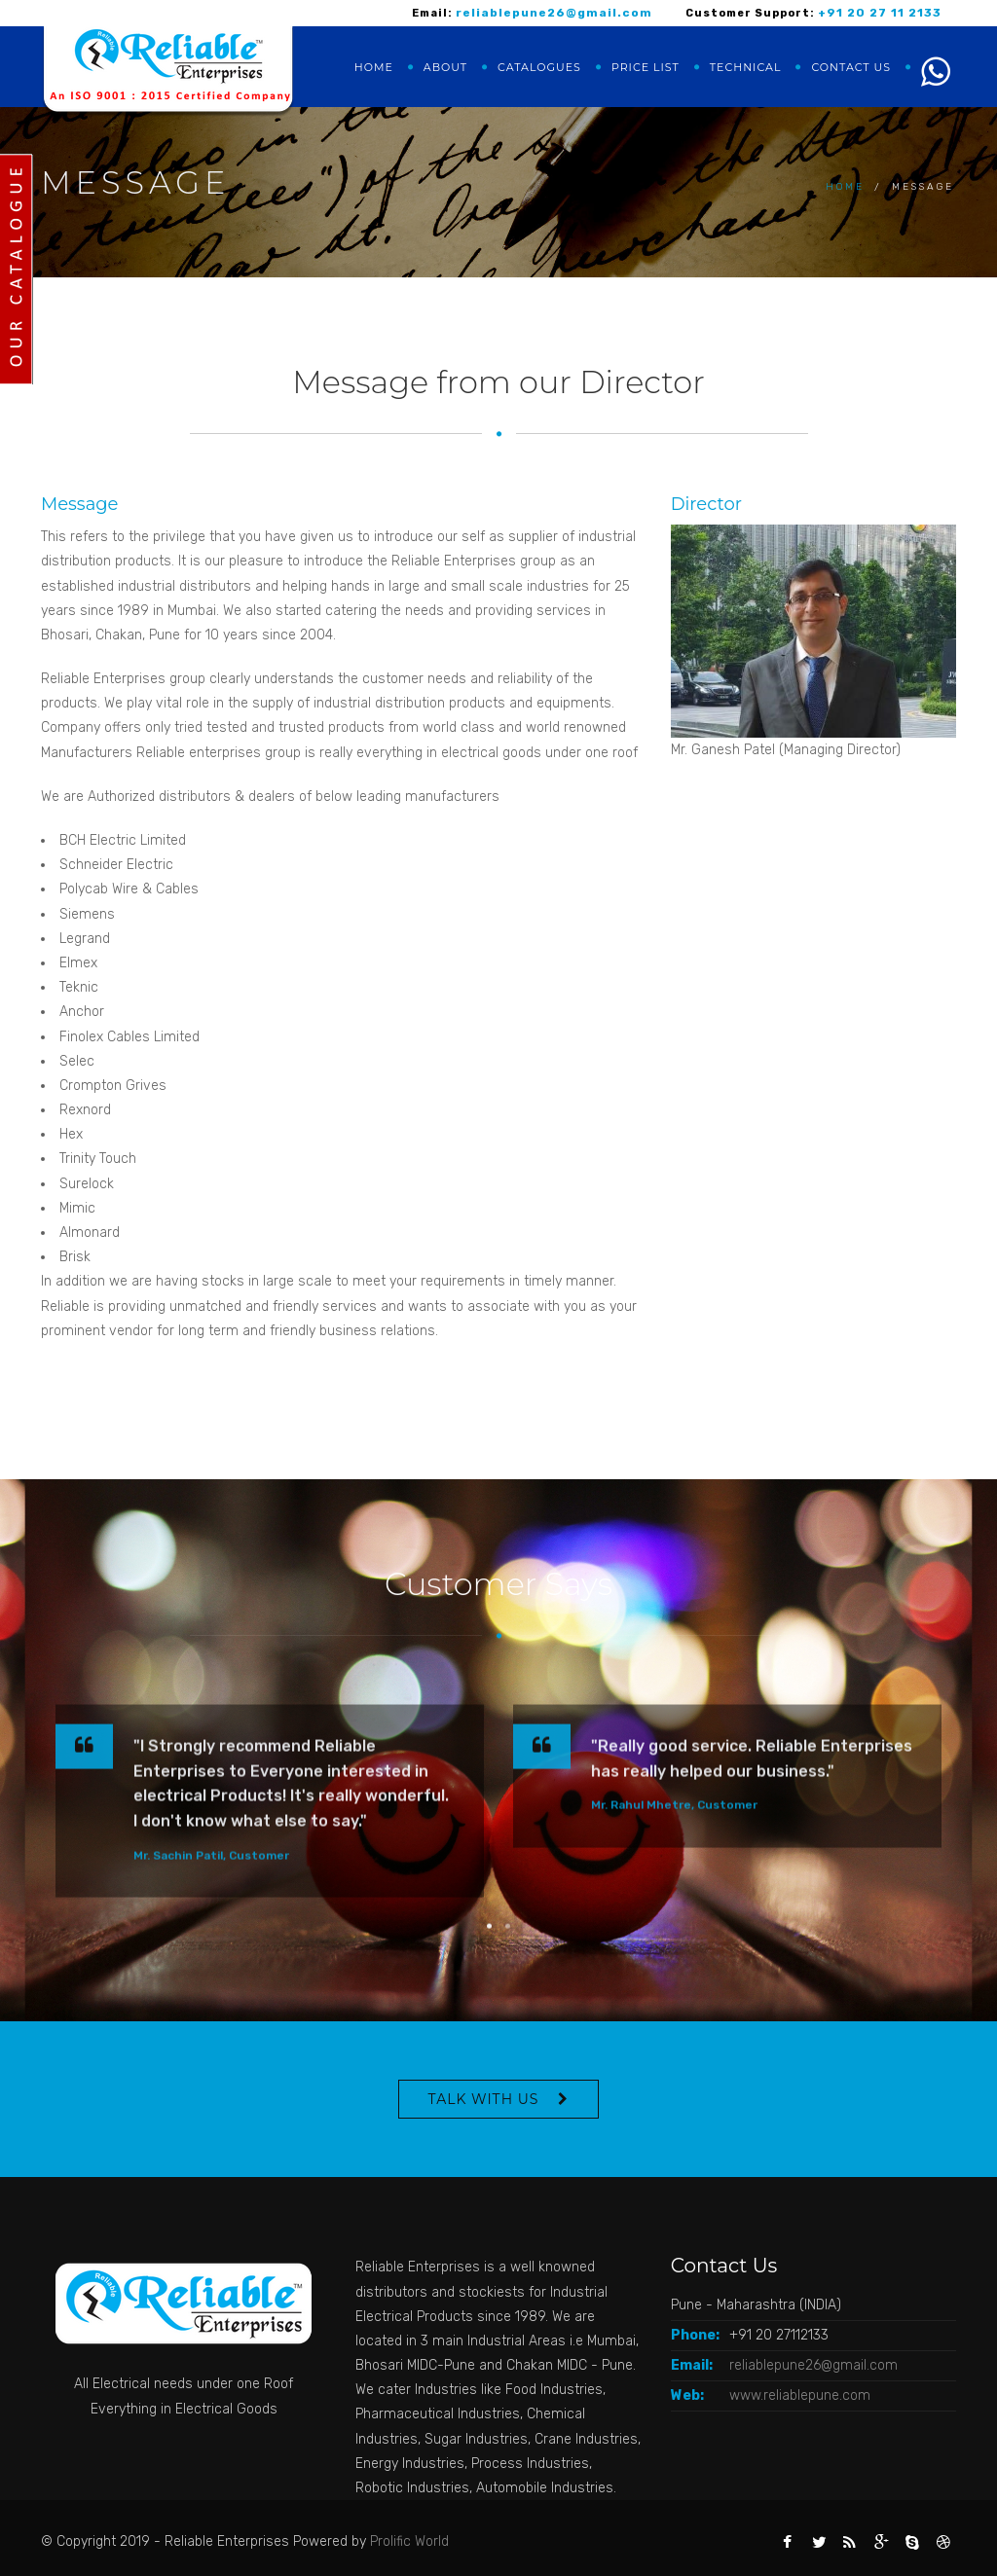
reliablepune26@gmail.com (813, 2365)
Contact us (851, 67)
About (445, 67)
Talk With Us (483, 2099)
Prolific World (409, 2541)
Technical (746, 67)
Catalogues (539, 67)
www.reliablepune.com (799, 2395)
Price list (645, 67)
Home (373, 67)
